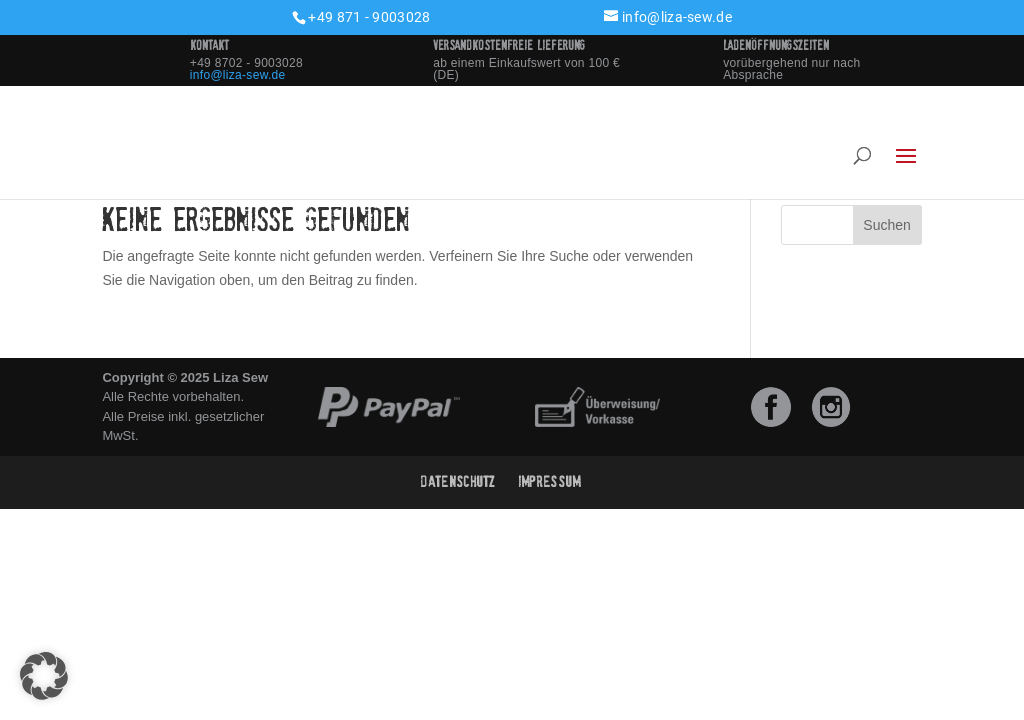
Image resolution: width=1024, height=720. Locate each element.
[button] (44, 676)
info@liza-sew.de (238, 75)
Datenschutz (458, 482)
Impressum (549, 482)
